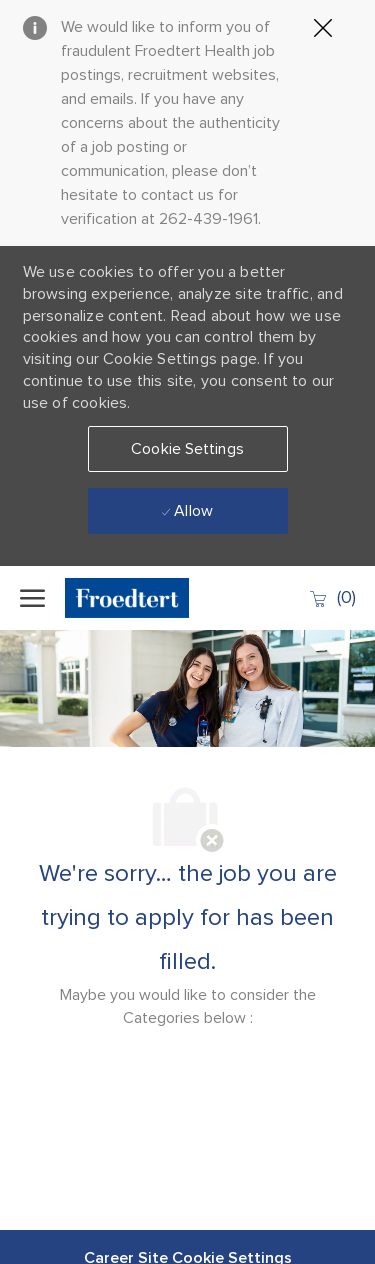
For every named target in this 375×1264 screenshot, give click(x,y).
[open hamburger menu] (32, 598)
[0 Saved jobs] (332, 597)
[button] (188, 449)
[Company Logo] (140, 598)
